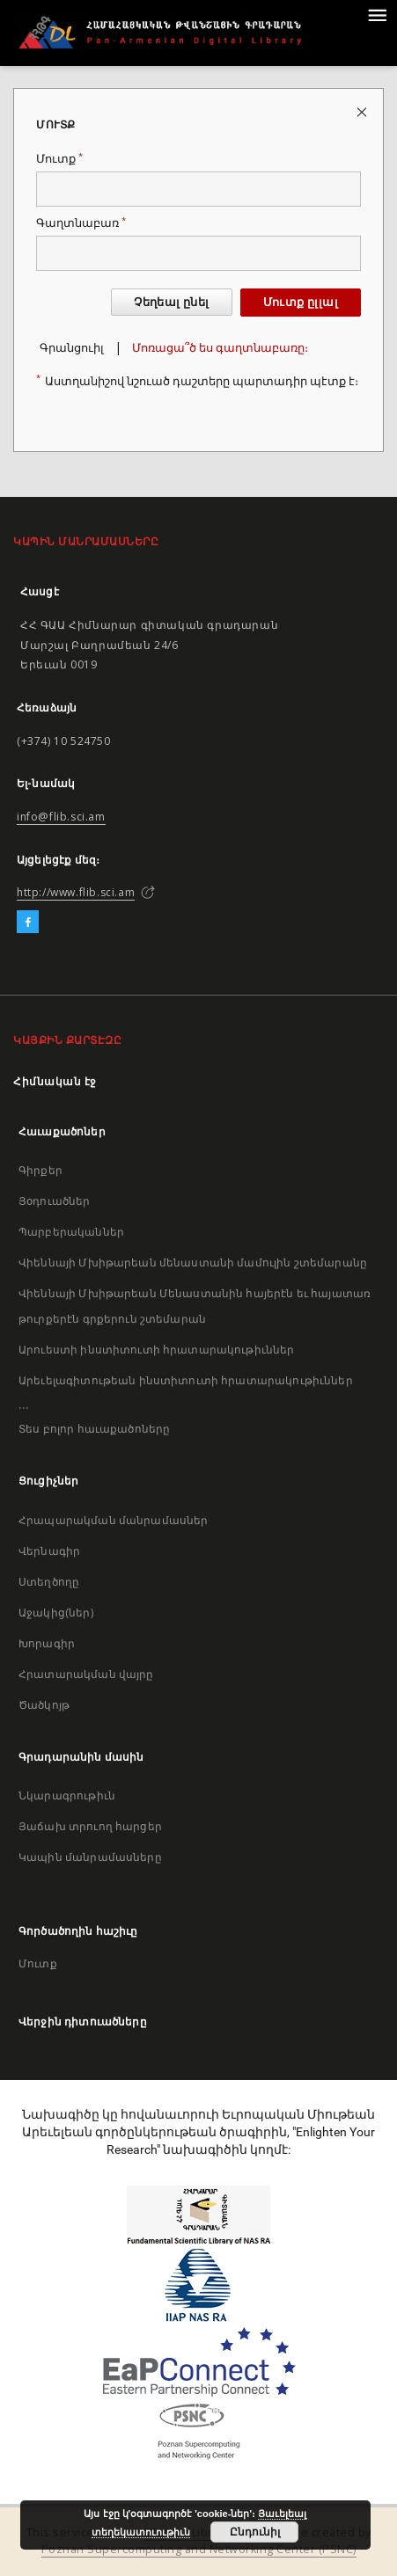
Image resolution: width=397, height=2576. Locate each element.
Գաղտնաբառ (81, 222)
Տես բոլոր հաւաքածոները (94, 1428)
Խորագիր (46, 1643)
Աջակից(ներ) (55, 1612)
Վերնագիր (49, 1550)
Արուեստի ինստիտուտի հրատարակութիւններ (156, 1349)
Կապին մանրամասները (90, 1857)
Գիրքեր (40, 1170)
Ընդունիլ (255, 2532)
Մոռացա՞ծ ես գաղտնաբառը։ (220, 347)
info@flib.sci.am (61, 816)
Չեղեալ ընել (171, 302)
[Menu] (377, 14)
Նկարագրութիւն (66, 1795)
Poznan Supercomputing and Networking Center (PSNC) (199, 2549)
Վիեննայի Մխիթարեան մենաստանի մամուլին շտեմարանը (192, 1262)
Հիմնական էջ (55, 1081)
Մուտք (59, 158)
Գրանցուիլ (72, 347)
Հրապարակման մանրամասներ (113, 1520)
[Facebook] (28, 922)
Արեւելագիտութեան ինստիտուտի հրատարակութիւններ (185, 1380)
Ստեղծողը (48, 1581)
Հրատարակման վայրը (86, 1674)
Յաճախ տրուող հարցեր (90, 1826)
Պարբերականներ (71, 1231)
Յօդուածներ (54, 1200)
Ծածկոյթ (44, 1704)
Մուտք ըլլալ (300, 302)
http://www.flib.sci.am (76, 892)
